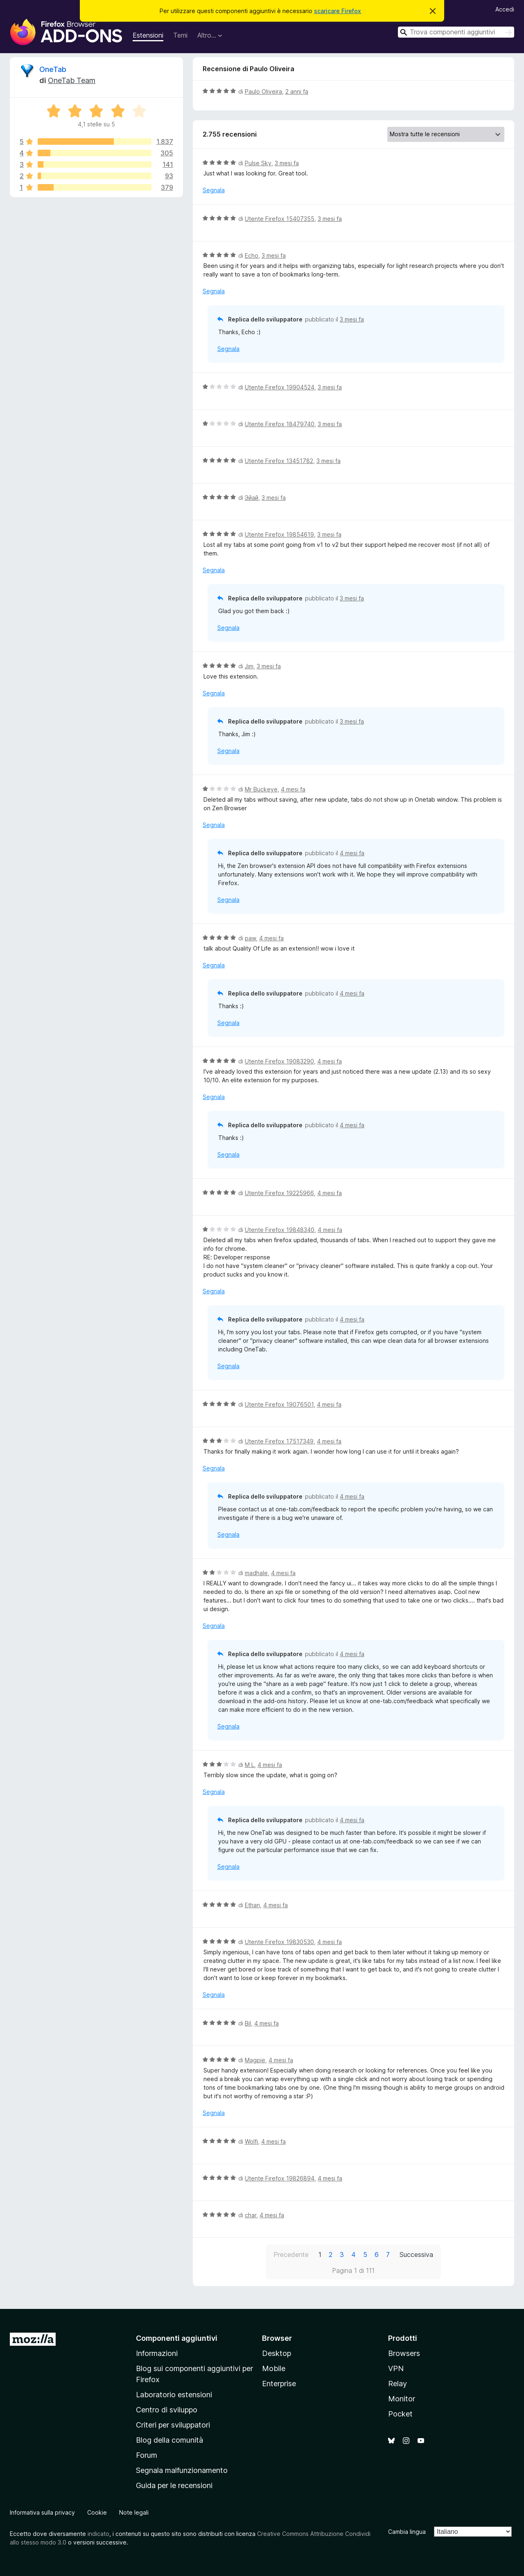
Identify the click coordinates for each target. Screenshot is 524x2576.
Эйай (251, 497)
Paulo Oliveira (263, 91)
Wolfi (251, 2141)
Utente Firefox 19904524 (279, 387)
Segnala (214, 190)
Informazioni (157, 2353)
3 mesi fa (287, 163)
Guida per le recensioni (174, 2485)
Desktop (276, 2353)
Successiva (416, 2254)
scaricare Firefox (337, 10)
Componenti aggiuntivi (176, 2338)
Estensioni (148, 35)
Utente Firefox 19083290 (279, 1061)
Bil (248, 2023)
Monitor (401, 2398)
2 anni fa (296, 91)
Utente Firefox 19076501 (279, 1404)
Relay (397, 2383)
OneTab (52, 69)
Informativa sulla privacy (42, 2512)
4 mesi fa (293, 789)
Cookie (97, 2512)
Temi (180, 35)
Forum (146, 2455)
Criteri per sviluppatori (173, 2425)
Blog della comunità (169, 2440)
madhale (256, 1572)
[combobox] (456, 32)
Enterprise (279, 2383)
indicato (98, 2533)
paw (250, 938)
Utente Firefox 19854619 (279, 534)
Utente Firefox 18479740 (279, 423)
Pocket (400, 2414)
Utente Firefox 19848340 (279, 1229)
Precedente (291, 2254)
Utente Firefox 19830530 (279, 1941)
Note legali (134, 2512)
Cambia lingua (407, 2531)
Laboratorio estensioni (174, 2394)
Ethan (252, 1905)
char (250, 2215)
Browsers (404, 2353)
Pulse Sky (258, 163)
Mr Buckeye (261, 789)
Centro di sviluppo (166, 2409)
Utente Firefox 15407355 (279, 218)
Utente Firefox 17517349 (279, 1441)
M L (249, 1764)
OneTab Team (71, 80)
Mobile (273, 2368)
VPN (396, 2368)
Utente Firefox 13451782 (279, 460)
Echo (251, 255)
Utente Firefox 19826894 (279, 2178)
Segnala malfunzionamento (182, 2470)
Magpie (255, 2060)
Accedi (504, 9)
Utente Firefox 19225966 (279, 1192)
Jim (249, 666)
